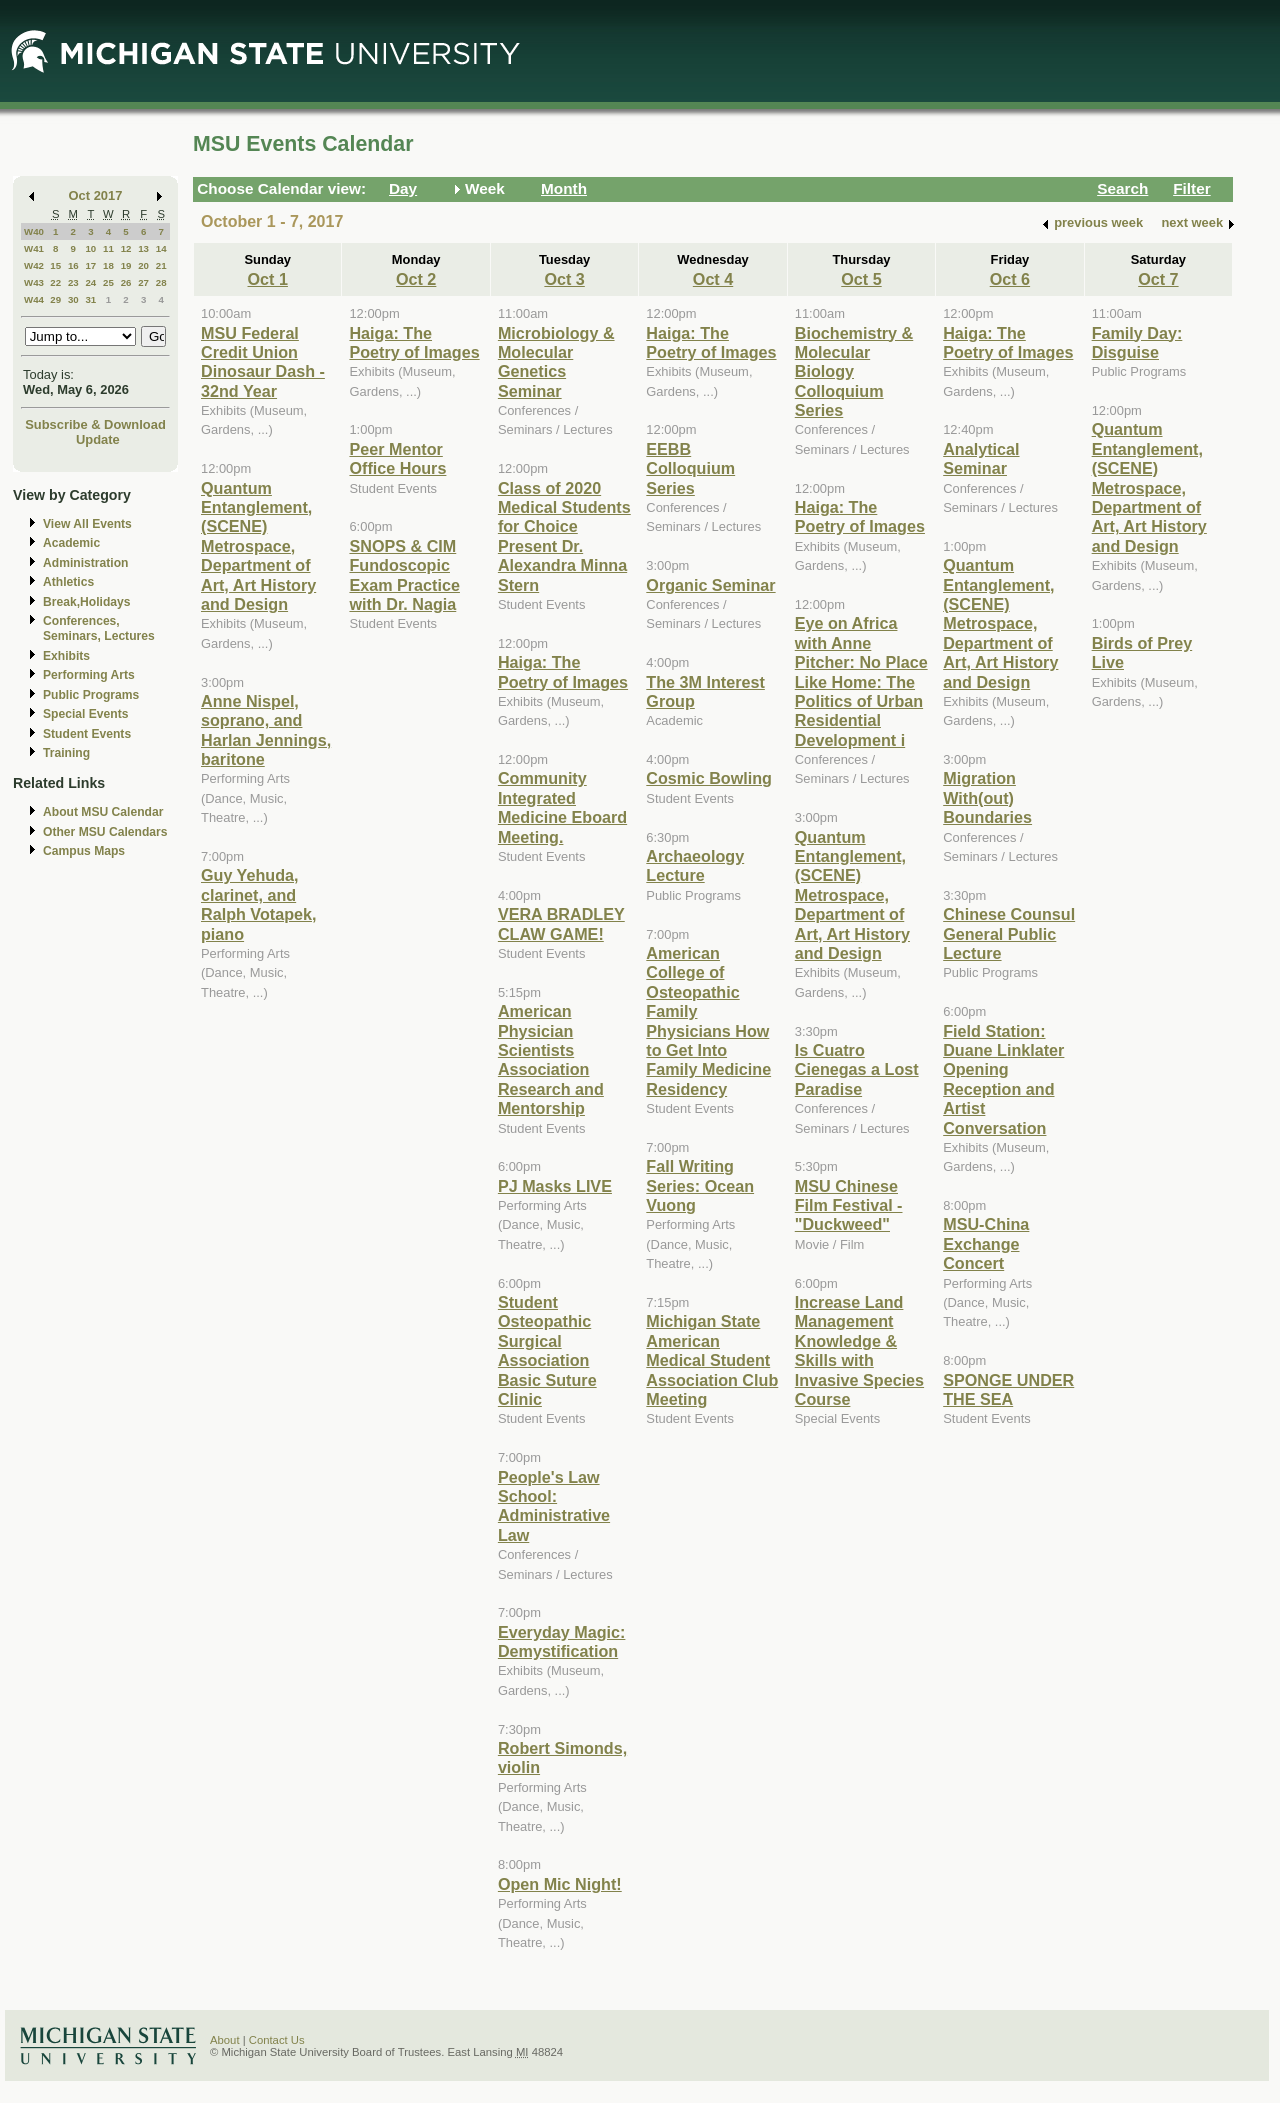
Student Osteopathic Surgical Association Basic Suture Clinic (547, 1350)
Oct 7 (1158, 279)
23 (73, 282)
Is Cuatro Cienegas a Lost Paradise (857, 1069)
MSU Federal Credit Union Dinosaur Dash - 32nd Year (263, 362)
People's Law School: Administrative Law (554, 1506)
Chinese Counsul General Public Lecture (1009, 933)
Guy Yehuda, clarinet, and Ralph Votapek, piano (259, 904)
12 (126, 248)
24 (90, 282)
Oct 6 (1010, 279)
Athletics (68, 582)
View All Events (87, 524)
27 (143, 282)
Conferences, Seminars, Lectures (99, 628)
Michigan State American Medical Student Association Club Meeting (712, 1360)
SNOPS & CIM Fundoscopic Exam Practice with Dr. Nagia (404, 575)
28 (161, 282)
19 (126, 265)
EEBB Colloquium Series (690, 468)
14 (161, 248)
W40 (34, 231)
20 (143, 265)
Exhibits (66, 656)
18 (108, 265)
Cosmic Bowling (709, 778)
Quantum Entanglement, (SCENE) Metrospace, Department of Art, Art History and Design (258, 546)
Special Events (85, 714)
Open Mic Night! (560, 1884)
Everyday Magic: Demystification (562, 1641)
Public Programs (91, 695)
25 (108, 282)
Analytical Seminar (981, 458)
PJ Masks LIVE (555, 1186)
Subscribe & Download (95, 424)
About (225, 2040)
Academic (71, 543)
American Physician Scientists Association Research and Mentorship (551, 1059)
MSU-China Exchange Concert (986, 1243)
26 (126, 282)
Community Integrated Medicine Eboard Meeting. (562, 807)
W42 (34, 265)
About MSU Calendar (103, 812)
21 (161, 265)
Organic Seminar (710, 585)
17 (90, 265)
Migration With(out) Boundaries (987, 797)
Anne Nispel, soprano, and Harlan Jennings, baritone (266, 730)
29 (55, 299)
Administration (85, 563)
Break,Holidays (87, 602)
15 (55, 265)
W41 (34, 248)
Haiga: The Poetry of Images (414, 342)
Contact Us (277, 2040)
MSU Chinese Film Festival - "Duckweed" (849, 1205)
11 (108, 248)
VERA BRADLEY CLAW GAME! (561, 923)
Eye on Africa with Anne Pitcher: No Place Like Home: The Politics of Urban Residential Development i (861, 681)
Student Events (87, 734)
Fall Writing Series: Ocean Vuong (700, 1185)
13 (143, 248)
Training (66, 753)
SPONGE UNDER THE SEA (1008, 1389)
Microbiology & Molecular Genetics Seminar (556, 362)
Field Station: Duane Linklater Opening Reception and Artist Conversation (1003, 1079)
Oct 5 (861, 279)
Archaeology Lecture (695, 865)
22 (55, 282)
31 (90, 299)
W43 (34, 282)
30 (73, 299)
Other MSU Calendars (105, 832)
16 (73, 265)
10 (90, 248)
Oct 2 (416, 279)
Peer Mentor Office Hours (397, 458)
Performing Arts (89, 675)
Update (98, 439)
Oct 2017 (96, 195)
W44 (34, 299)
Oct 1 (268, 279)
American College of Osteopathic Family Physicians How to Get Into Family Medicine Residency (708, 1021)
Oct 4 (713, 279)
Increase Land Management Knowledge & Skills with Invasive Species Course (859, 1350)
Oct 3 (564, 279)
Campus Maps (84, 851)
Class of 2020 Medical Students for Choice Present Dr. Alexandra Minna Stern (564, 536)
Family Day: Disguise (1137, 342)
